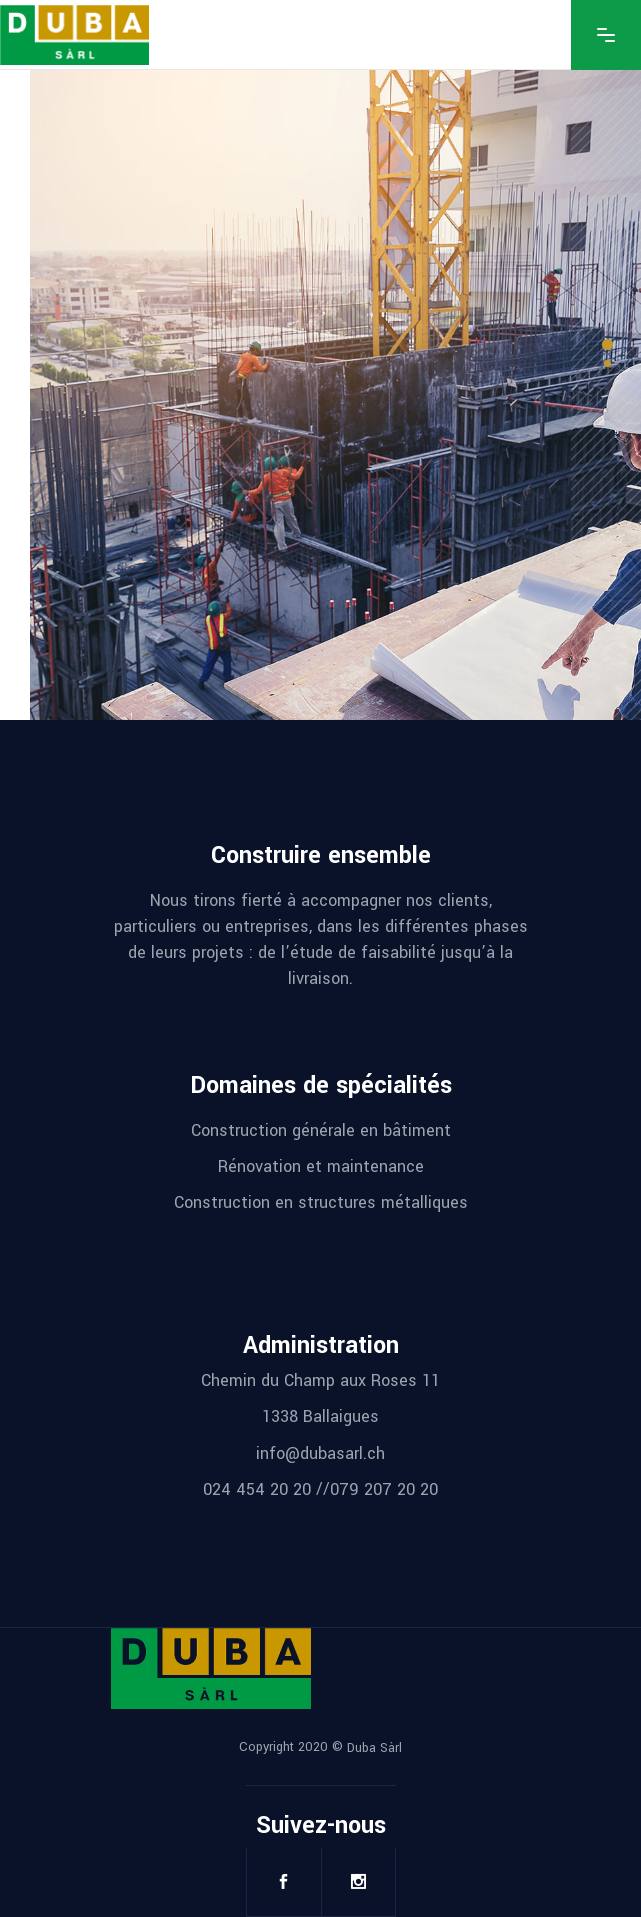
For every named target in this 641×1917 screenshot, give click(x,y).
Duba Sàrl (374, 1748)
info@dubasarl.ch (320, 1452)
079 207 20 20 (384, 1489)
